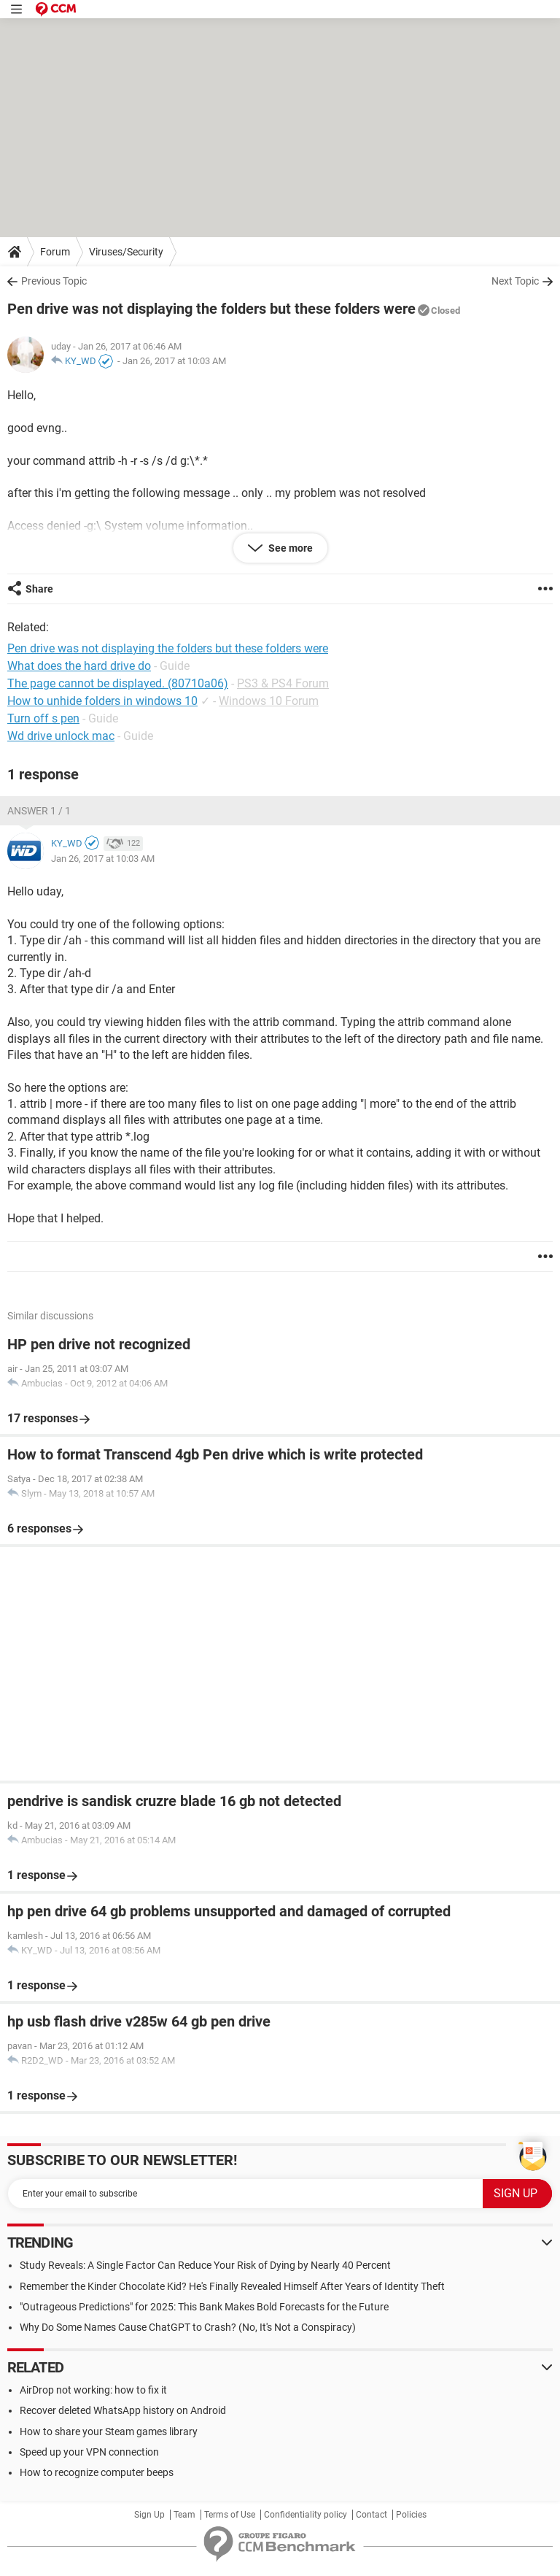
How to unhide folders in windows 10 (102, 701)
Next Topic (515, 281)
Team (184, 2515)
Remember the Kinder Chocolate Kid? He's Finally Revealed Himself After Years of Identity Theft (232, 2286)
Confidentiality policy (305, 2515)
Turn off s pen (43, 718)
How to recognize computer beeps (97, 2472)
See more (289, 548)
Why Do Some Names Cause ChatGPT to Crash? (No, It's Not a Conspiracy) (188, 2327)
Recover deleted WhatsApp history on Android (123, 2410)
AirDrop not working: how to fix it (93, 2390)
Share (39, 589)
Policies (411, 2515)
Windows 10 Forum (269, 701)
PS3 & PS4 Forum (283, 683)
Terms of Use (229, 2515)
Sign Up (149, 2515)
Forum (55, 252)
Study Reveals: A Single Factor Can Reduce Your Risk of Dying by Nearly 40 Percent (205, 2265)
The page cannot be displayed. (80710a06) (117, 683)
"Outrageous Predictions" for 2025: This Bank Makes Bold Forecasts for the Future (204, 2307)
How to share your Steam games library (109, 2431)
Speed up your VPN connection (89, 2452)
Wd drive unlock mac (60, 736)
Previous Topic (54, 281)
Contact (371, 2515)
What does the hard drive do (79, 666)
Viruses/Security (126, 252)
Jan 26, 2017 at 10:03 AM (174, 360)
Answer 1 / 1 (39, 811)
